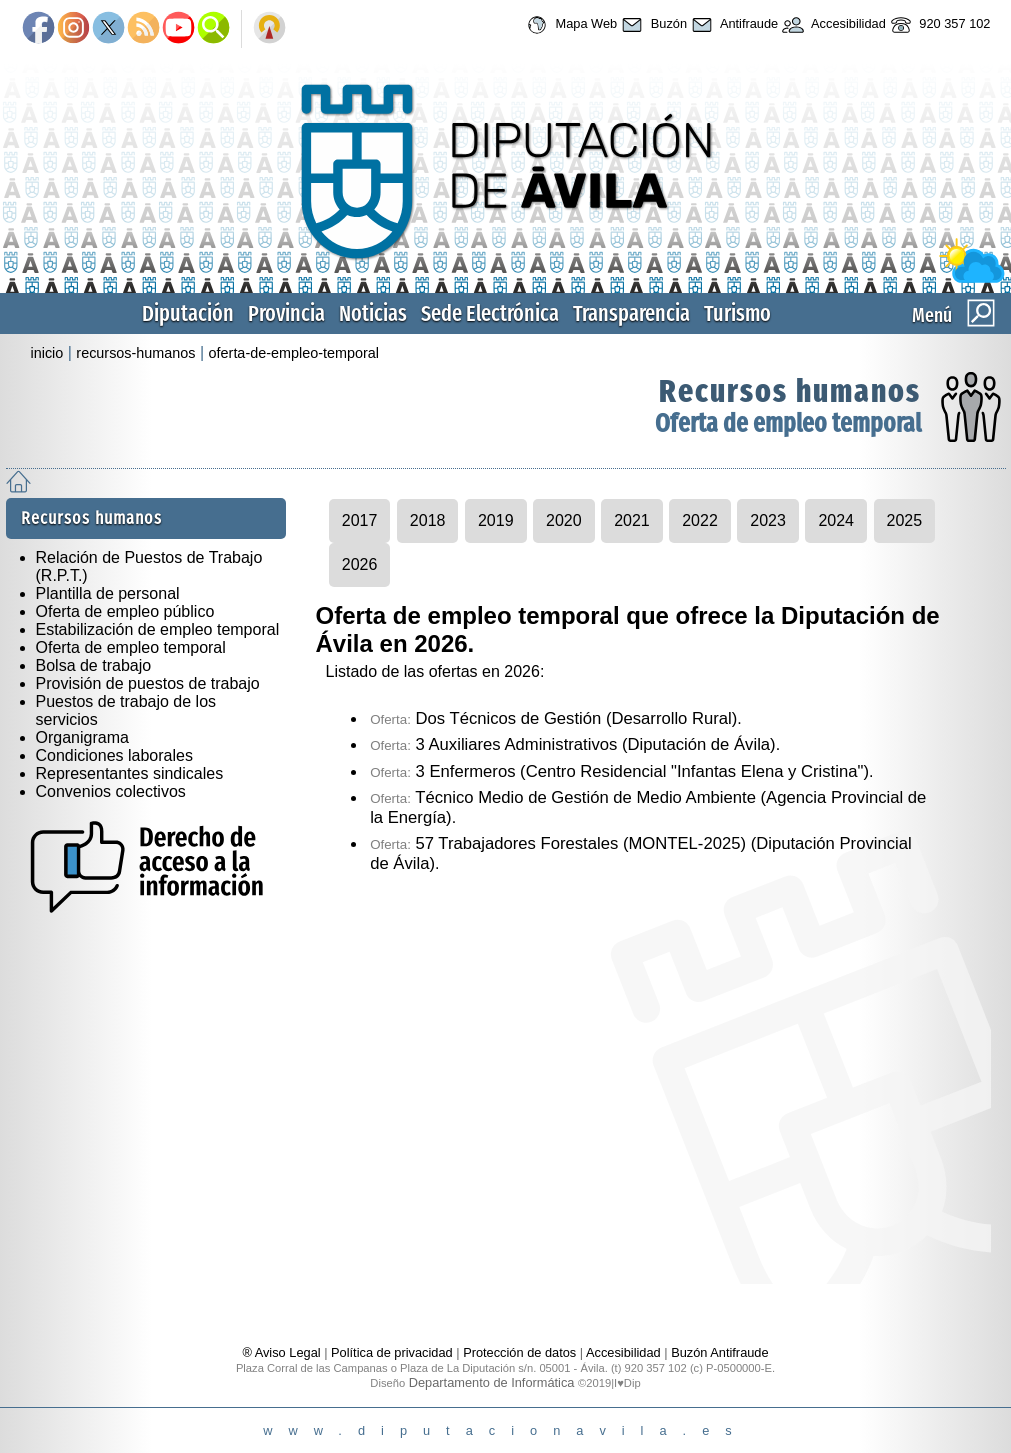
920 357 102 (938, 25)
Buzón (652, 25)
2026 (360, 564)
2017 (360, 520)
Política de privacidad (392, 1352)
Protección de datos (519, 1352)
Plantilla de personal (108, 593)
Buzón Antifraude (719, 1352)
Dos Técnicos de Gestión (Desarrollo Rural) (553, 718)
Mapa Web (569, 25)
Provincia (286, 313)
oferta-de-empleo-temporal (294, 353)
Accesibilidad (832, 25)
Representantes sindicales (130, 773)
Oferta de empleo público (125, 611)
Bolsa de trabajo (94, 665)
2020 (564, 520)
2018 (428, 520)
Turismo (737, 313)
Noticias (373, 313)
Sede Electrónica (490, 313)
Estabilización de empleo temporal (158, 629)
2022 (700, 520)
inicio (47, 353)
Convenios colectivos (111, 791)
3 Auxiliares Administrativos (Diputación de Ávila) (573, 744)
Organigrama (82, 737)
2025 (905, 520)
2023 (768, 520)
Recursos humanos (790, 391)
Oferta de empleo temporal (788, 423)
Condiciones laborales (114, 755)
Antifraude (732, 25)
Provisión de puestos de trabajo (148, 683)
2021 (632, 520)
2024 (836, 520)
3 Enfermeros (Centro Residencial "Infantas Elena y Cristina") (619, 771)
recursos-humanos (135, 353)
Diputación (188, 313)
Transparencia (631, 313)
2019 (496, 520)
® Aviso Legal (283, 1352)
